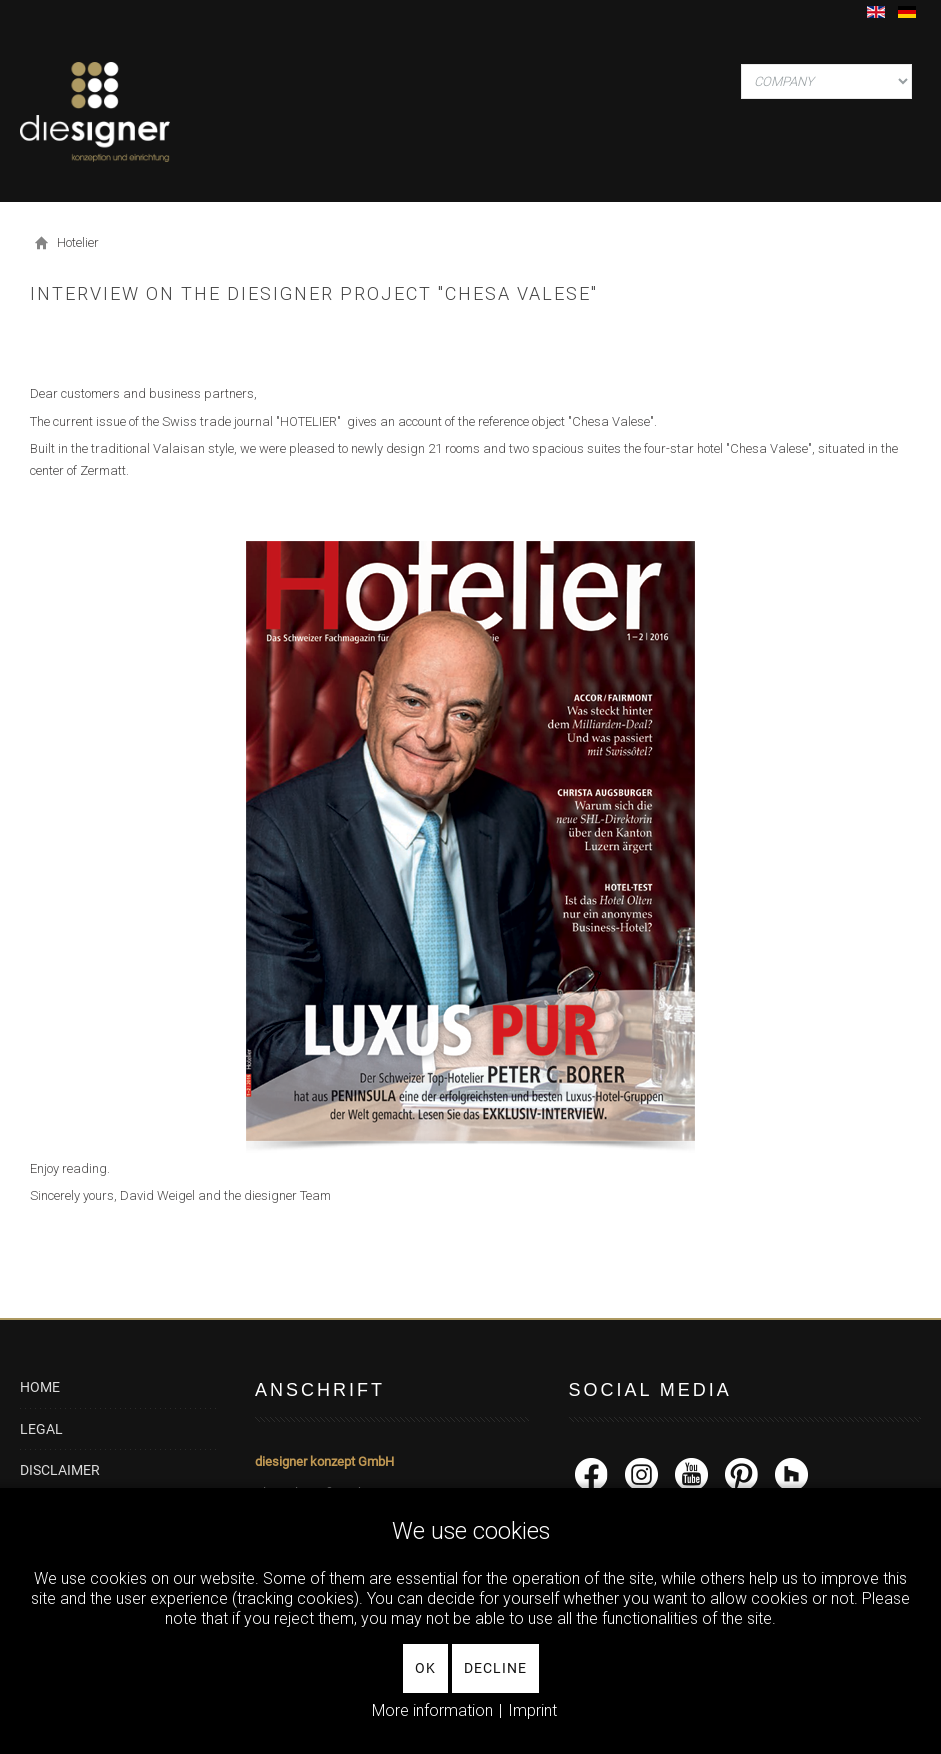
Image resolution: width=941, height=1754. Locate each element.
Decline (495, 1668)
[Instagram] (641, 1473)
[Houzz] (791, 1473)
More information (432, 1710)
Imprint (532, 1710)
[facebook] (591, 1473)
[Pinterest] (741, 1473)
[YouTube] (691, 1473)
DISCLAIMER (60, 1470)
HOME (40, 1387)
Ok (425, 1668)
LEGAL (41, 1429)
